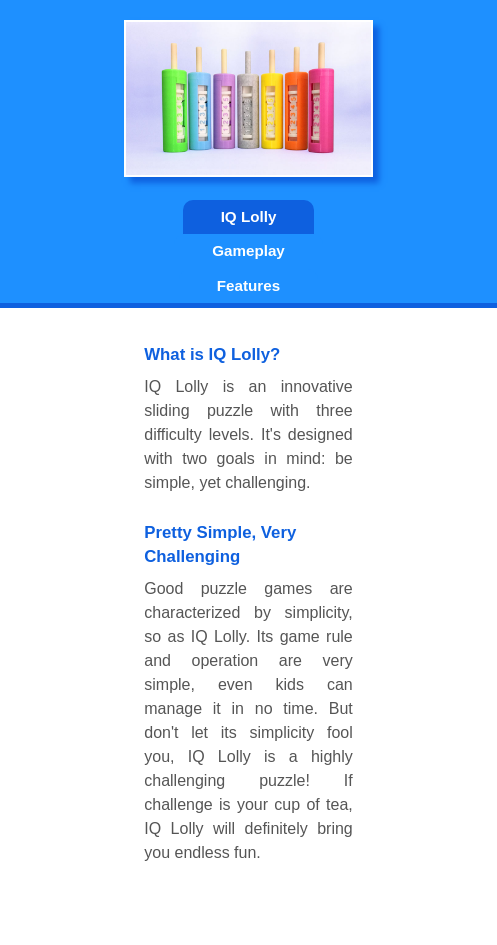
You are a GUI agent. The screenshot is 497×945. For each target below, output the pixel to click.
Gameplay (248, 250)
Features (248, 285)
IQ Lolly (249, 216)
